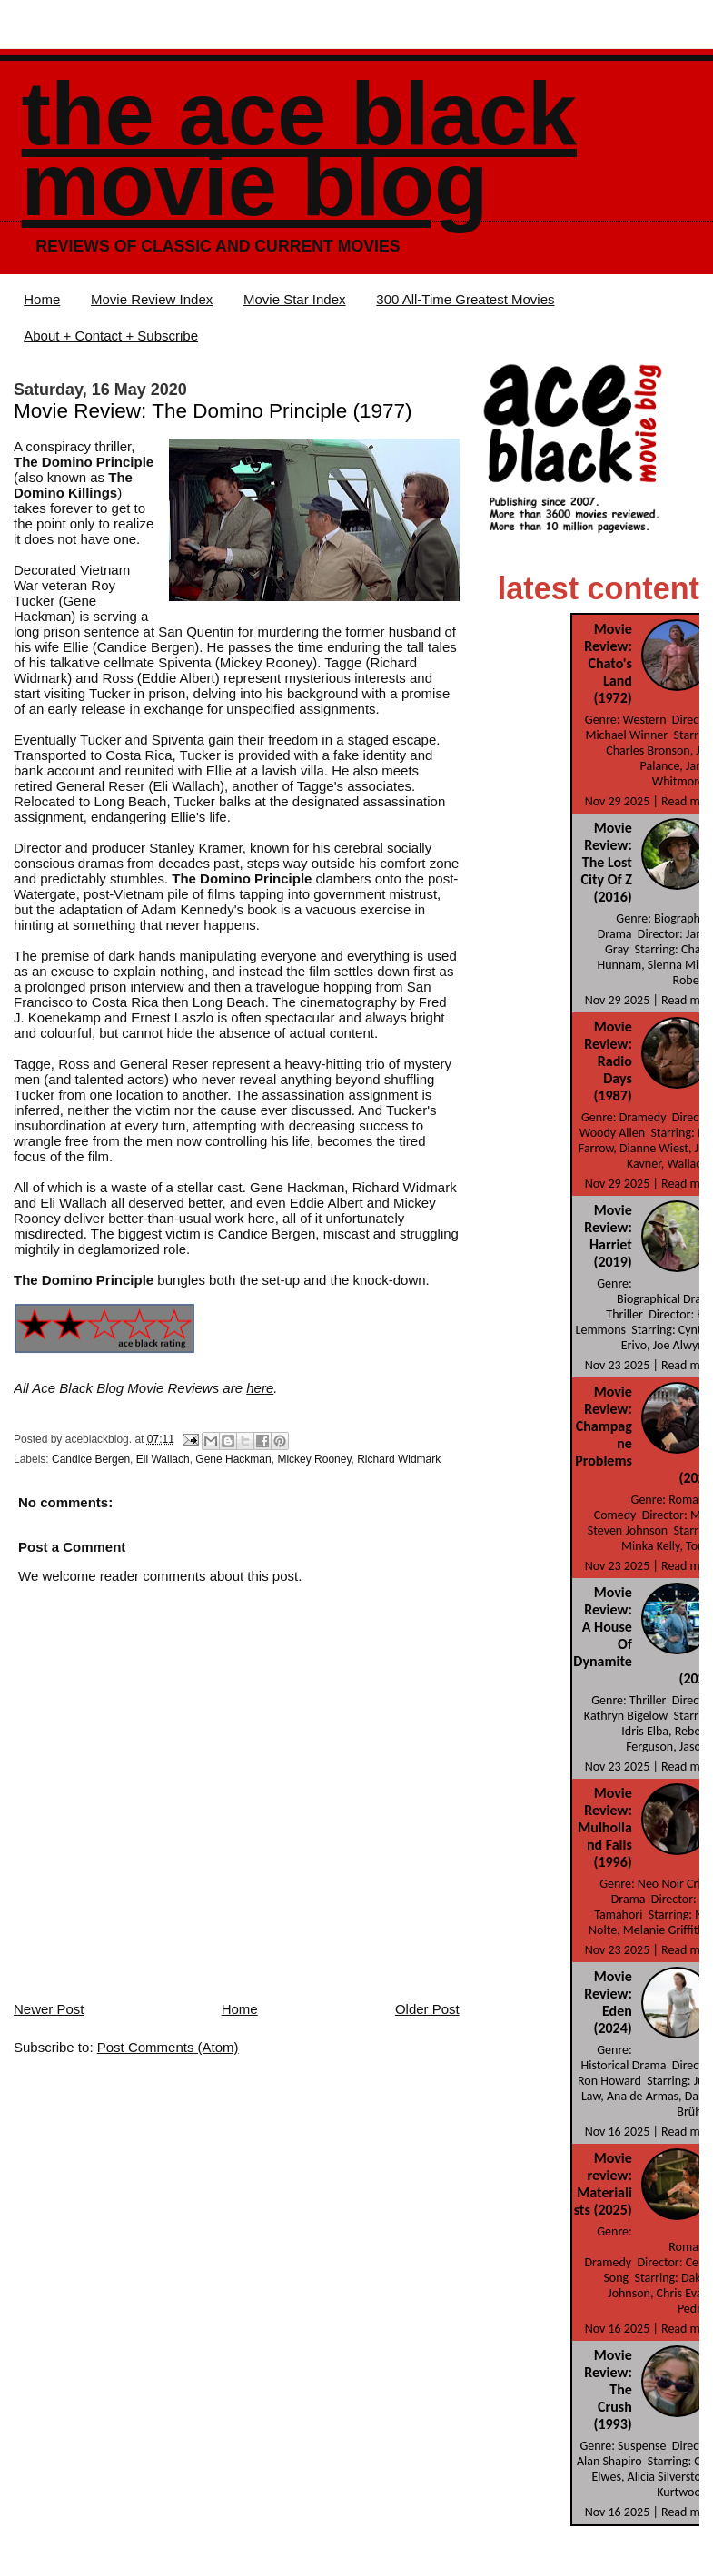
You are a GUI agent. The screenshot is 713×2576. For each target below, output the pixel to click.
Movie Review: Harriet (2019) (608, 1235)
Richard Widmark (399, 1459)
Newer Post (49, 2009)
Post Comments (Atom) (168, 2047)
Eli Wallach (163, 1459)
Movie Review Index (152, 299)
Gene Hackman (233, 1459)
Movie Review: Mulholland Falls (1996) (604, 1827)
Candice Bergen (91, 1459)
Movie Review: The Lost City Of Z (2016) (606, 862)
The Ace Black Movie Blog (299, 149)
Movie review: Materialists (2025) (603, 2183)
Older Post (427, 2009)
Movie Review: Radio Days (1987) (608, 1061)
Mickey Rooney (314, 1459)
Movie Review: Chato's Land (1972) (608, 663)
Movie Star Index (294, 299)
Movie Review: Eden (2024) (608, 2002)
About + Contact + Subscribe (111, 335)
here (259, 1388)
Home (42, 299)
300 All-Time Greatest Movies (465, 299)
